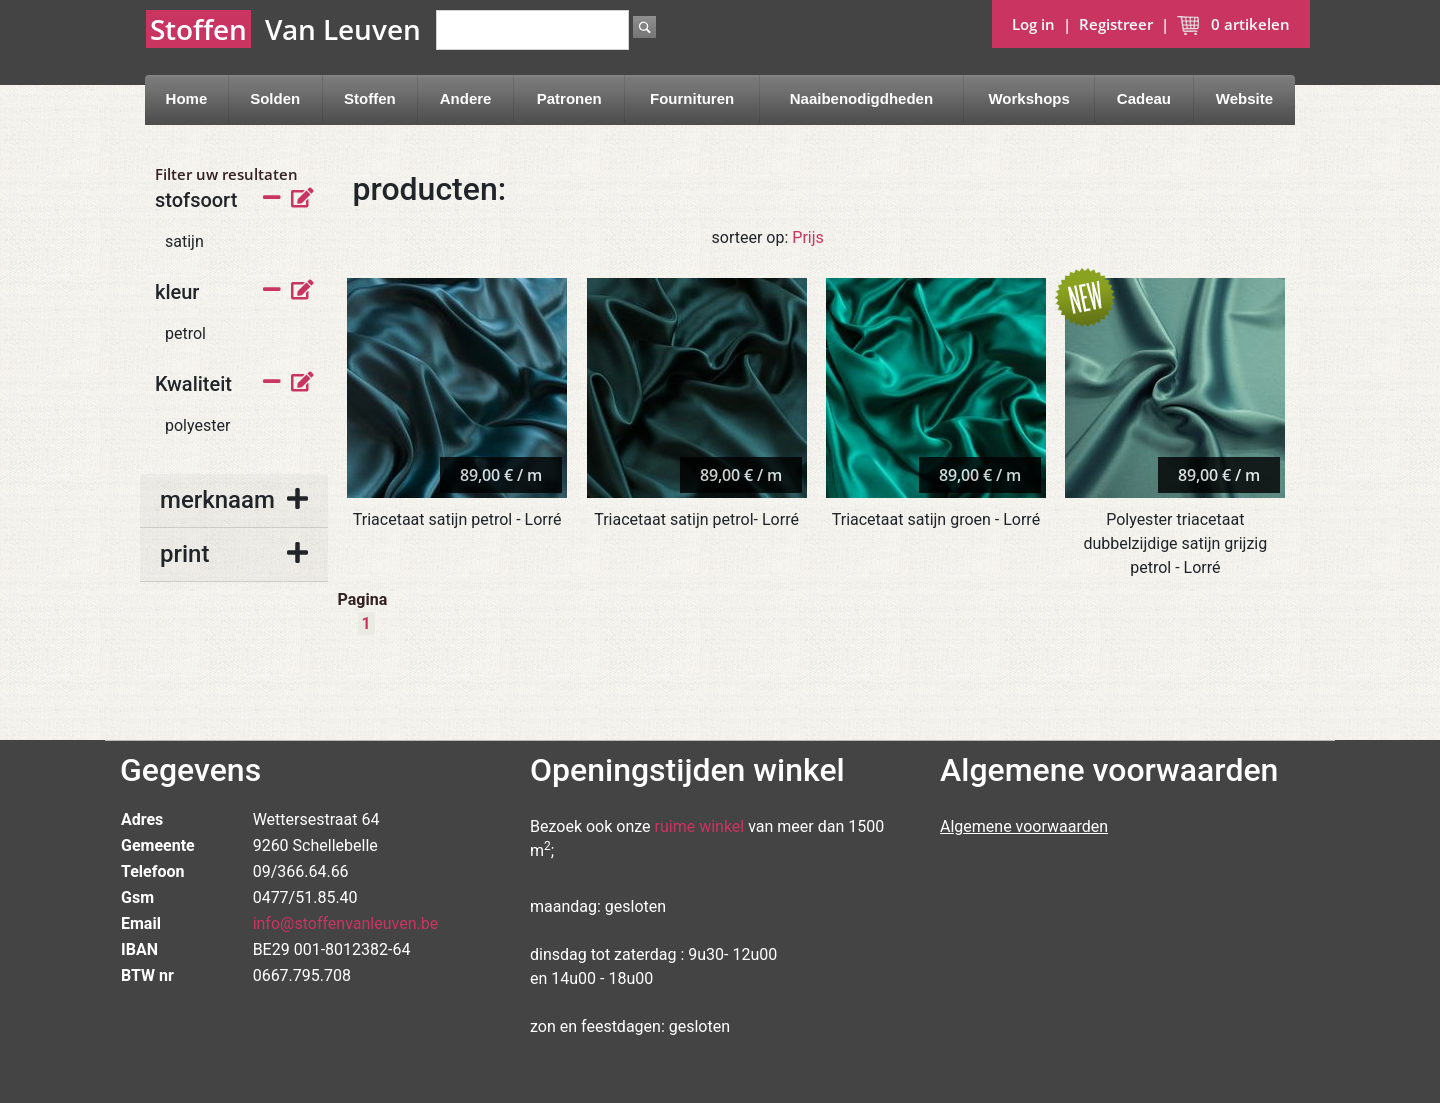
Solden (275, 98)
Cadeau (1144, 98)
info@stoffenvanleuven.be (346, 923)
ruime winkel (700, 826)
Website (1244, 98)
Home (187, 98)
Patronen (569, 98)
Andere (466, 98)
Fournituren (692, 98)
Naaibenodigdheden (861, 98)
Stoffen (370, 98)
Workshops (1028, 98)
